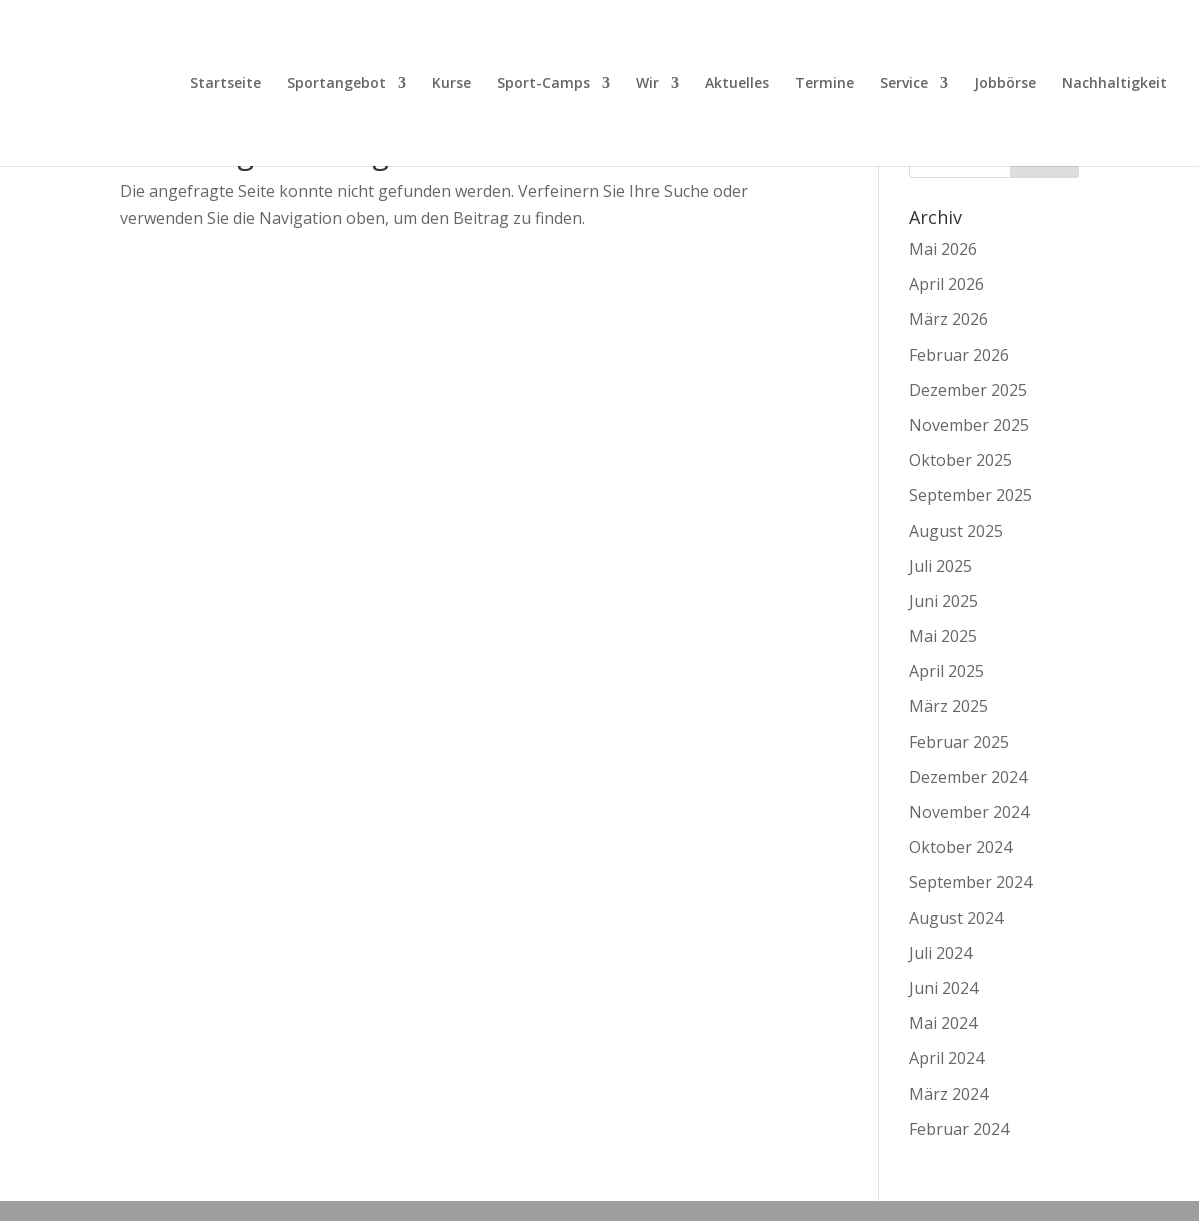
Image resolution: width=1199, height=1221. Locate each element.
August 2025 (956, 531)
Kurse (451, 84)
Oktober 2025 (960, 460)
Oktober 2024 (960, 847)
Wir (647, 84)
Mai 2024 (943, 1023)
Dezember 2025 (968, 390)
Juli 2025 (940, 566)
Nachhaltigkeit (1114, 84)
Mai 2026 (943, 249)
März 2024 (948, 1094)
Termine (824, 84)
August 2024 (956, 918)
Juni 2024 (943, 988)
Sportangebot (336, 84)
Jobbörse (1005, 84)
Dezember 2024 (968, 777)
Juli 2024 (940, 953)
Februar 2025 (959, 742)
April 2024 (946, 1058)
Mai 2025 (943, 636)
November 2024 (969, 812)
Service (904, 84)
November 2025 (969, 425)
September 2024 (970, 882)
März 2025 (948, 706)
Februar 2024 (959, 1129)
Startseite (225, 84)
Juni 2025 (943, 601)
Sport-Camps (543, 84)
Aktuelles (737, 84)
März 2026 (948, 319)
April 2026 (946, 284)
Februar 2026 (959, 355)
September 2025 (970, 495)
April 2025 (946, 671)
